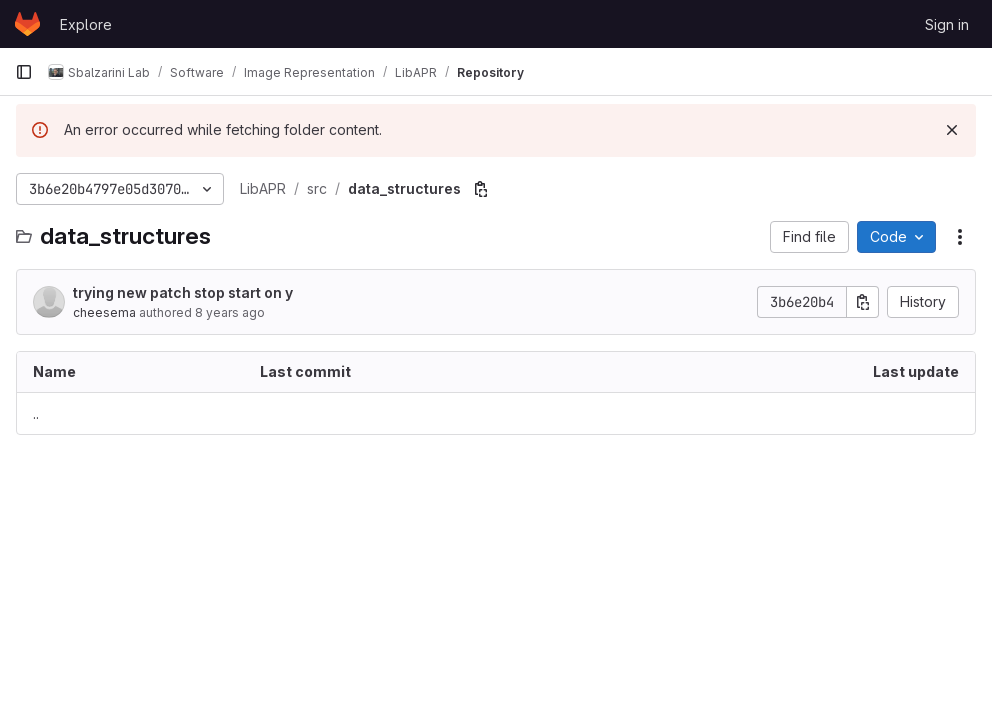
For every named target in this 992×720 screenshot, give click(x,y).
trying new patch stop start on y (183, 292)
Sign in (947, 24)
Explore (86, 24)
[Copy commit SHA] (863, 302)
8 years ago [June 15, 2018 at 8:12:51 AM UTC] (230, 312)
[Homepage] (27, 24)
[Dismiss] (952, 130)
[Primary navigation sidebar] (24, 72)
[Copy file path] (481, 189)
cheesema (104, 312)
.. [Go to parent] (36, 413)
